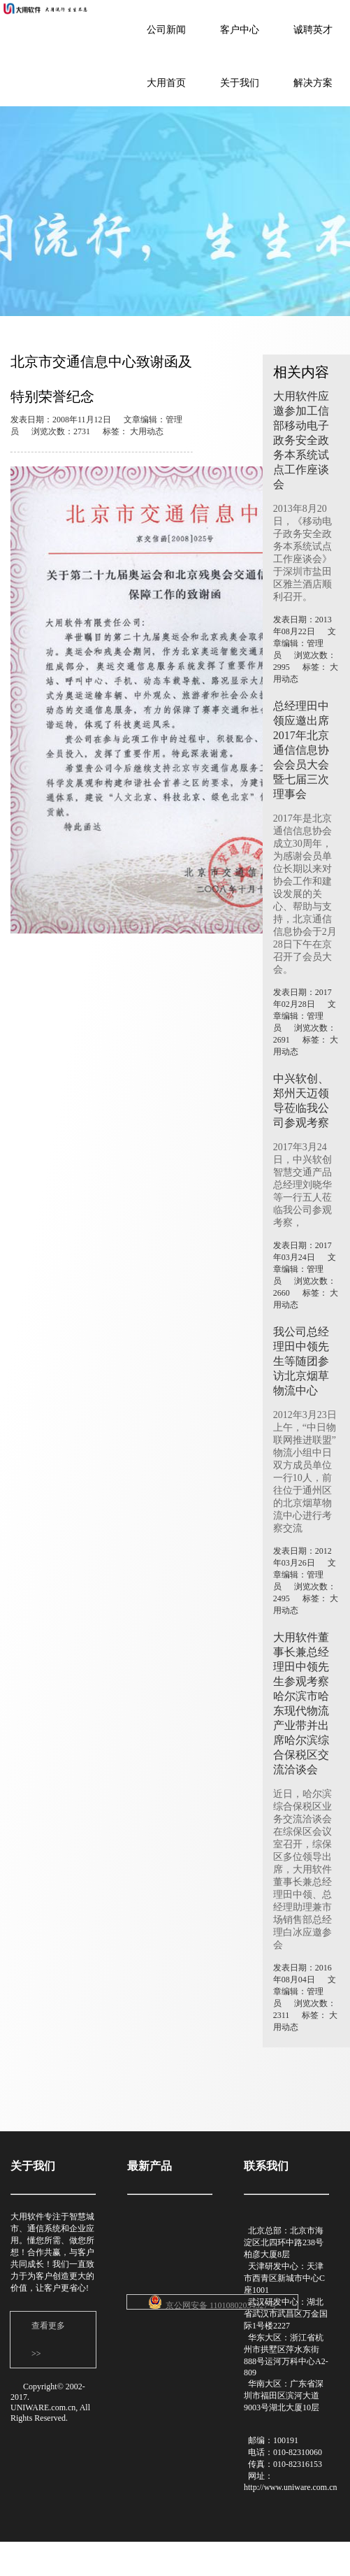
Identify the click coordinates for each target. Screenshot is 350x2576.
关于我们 (239, 83)
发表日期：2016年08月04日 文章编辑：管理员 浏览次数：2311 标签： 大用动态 (305, 1997)
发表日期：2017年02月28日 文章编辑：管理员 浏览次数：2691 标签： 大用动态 (305, 1022)
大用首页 (166, 83)
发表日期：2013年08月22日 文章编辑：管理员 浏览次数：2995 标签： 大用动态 (305, 649)
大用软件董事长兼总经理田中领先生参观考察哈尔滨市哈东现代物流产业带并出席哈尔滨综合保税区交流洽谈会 (301, 1703)
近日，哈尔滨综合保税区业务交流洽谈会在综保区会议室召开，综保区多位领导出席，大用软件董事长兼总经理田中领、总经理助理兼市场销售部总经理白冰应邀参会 (302, 1869)
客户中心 (239, 29)
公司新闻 (166, 29)
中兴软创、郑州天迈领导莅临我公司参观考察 (301, 1101)
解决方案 (313, 83)
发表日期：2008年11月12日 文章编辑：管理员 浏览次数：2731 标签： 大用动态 (96, 425)
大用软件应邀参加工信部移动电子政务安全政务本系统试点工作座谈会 (301, 440)
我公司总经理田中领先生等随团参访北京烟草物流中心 (301, 1361)
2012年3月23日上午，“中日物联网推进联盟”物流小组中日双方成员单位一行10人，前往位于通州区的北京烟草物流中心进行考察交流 (305, 1471)
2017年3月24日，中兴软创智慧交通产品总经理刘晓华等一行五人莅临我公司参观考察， (302, 1185)
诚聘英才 (313, 29)
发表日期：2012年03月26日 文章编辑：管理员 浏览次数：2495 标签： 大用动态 (305, 1580)
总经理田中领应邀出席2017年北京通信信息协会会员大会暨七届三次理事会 (301, 750)
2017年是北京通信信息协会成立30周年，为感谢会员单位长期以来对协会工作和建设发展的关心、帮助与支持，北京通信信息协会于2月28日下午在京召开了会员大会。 (305, 894)
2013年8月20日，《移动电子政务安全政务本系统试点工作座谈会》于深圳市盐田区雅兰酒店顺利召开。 (302, 552)
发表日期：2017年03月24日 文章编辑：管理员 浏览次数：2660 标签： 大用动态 (305, 1275)
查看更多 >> (48, 2340)
